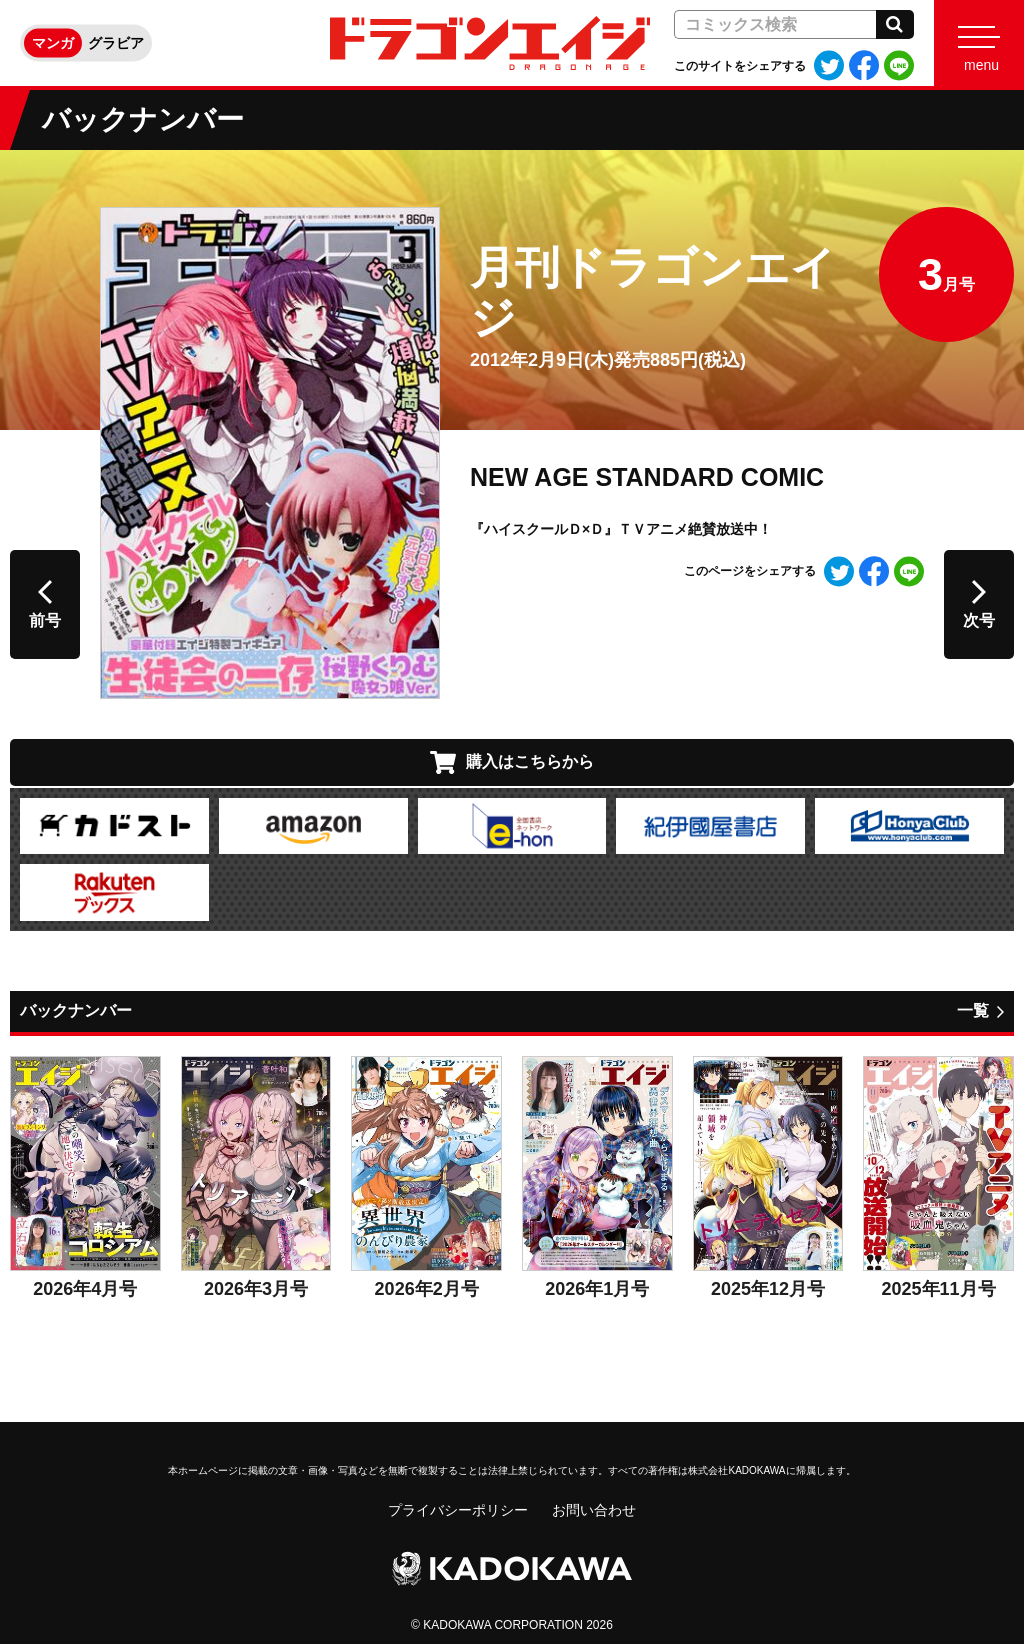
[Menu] (979, 43)
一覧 (973, 1010)
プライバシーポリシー (458, 1510)
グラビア (116, 43)
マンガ (53, 43)
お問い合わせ (594, 1510)
